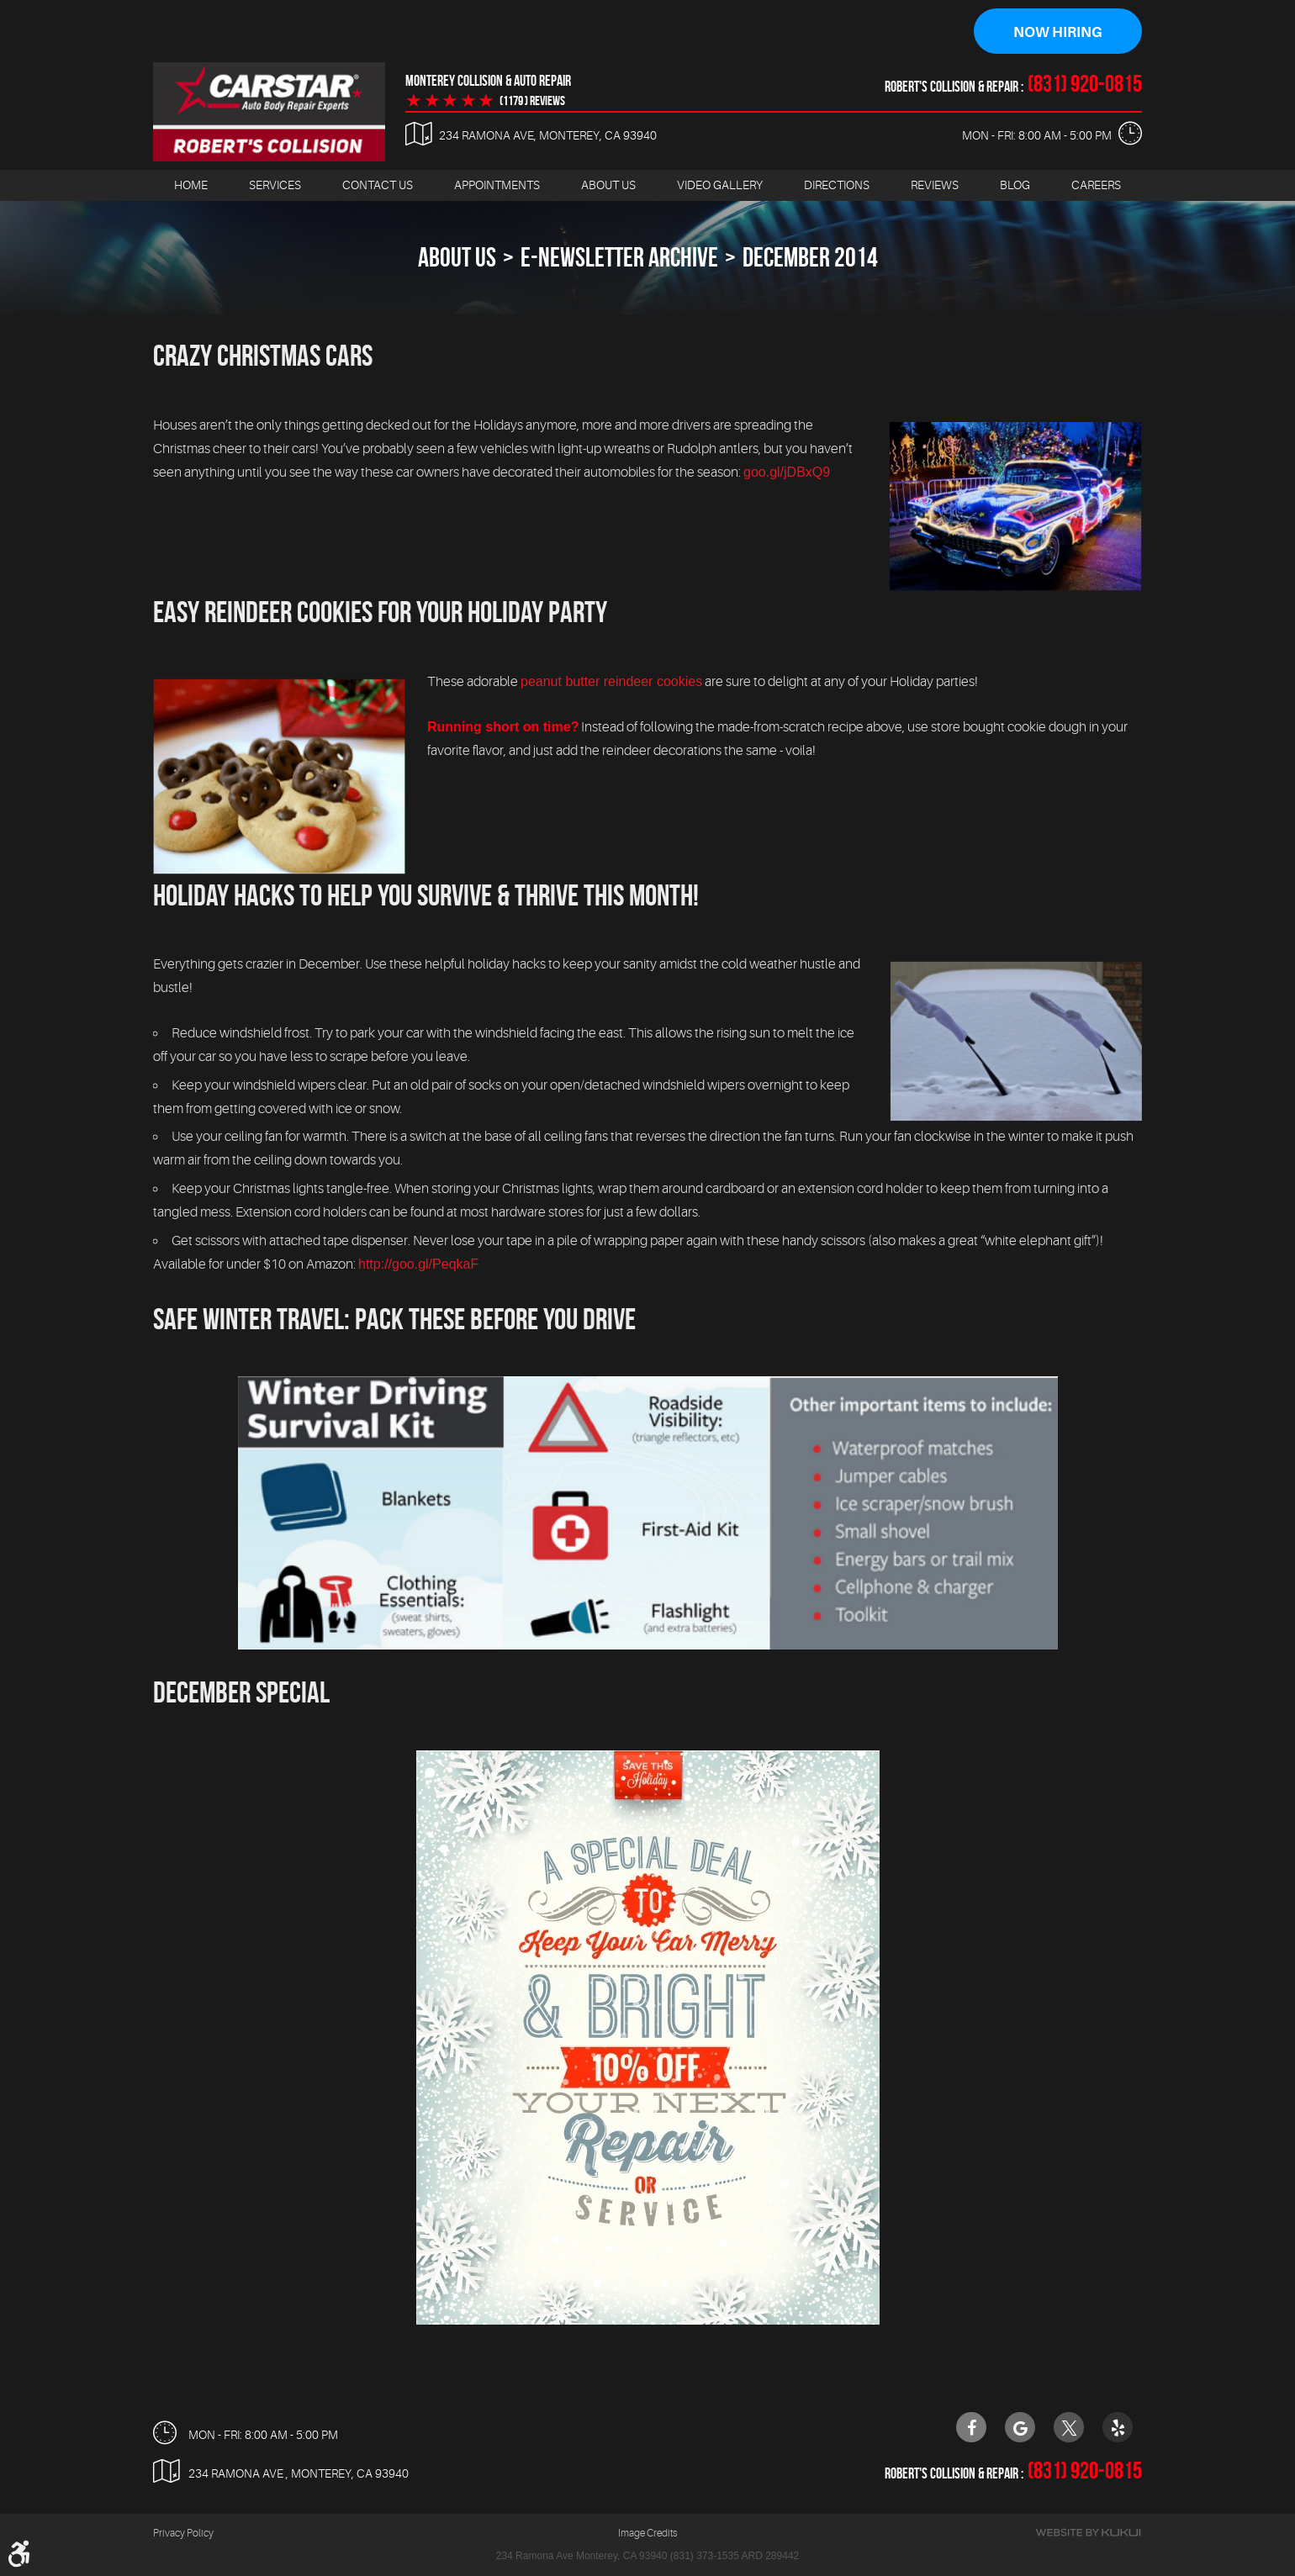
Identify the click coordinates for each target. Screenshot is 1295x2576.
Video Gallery (720, 186)
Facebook (971, 2428)
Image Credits (647, 2534)
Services (275, 186)
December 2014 (810, 257)
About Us (608, 186)
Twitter (1069, 2428)
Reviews (935, 186)
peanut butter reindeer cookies (611, 681)
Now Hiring (1058, 32)
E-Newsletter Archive (619, 257)
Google (1020, 2428)
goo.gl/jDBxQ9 (786, 472)
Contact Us (377, 186)
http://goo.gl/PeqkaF (418, 1264)
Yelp (1117, 2428)
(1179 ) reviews (532, 101)
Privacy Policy (183, 2534)
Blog (1015, 186)
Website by (1088, 2533)
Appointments (497, 186)
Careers (1096, 186)
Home (191, 186)
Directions (837, 186)
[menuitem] (190, 186)
